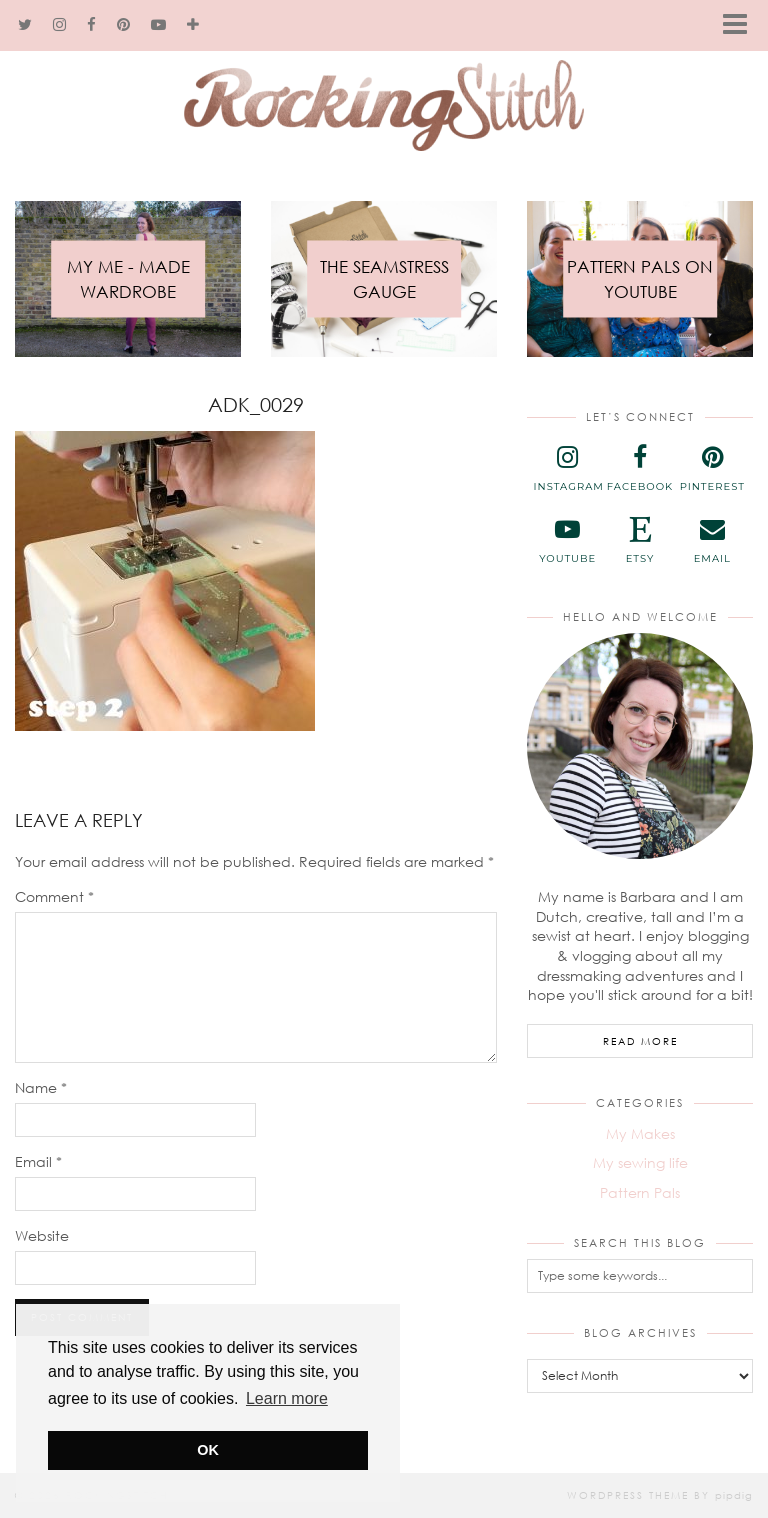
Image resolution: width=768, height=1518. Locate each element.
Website (42, 1235)
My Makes (640, 1133)
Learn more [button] (287, 1398)
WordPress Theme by (660, 1495)
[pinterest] (124, 25)
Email (38, 1161)
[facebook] (92, 25)
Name (41, 1087)
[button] (741, 25)
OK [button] (208, 1450)
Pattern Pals (640, 1192)
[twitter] (25, 25)
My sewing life (640, 1162)
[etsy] (640, 541)
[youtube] (159, 25)
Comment (54, 896)
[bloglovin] (193, 25)
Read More (640, 1041)
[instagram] (60, 25)
